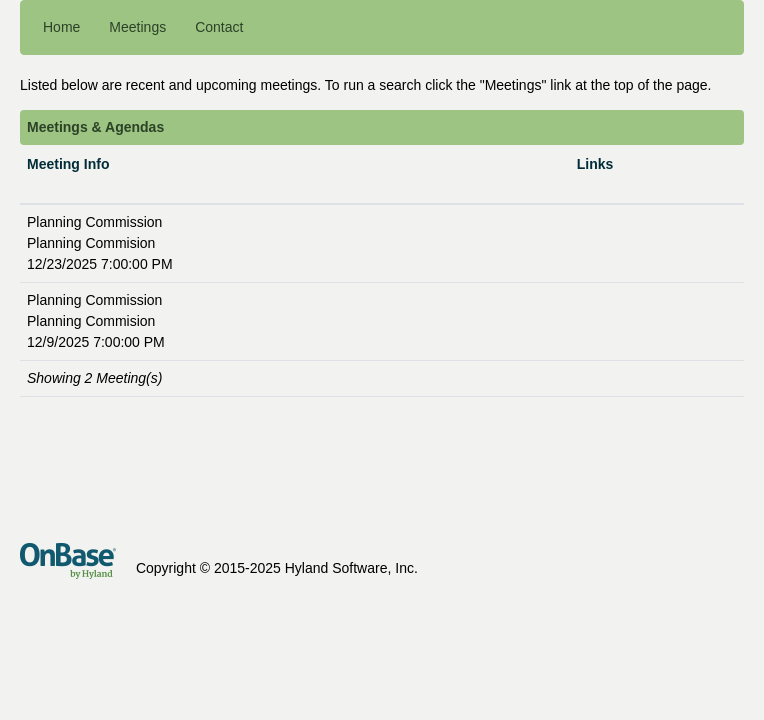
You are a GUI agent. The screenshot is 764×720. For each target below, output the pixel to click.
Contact (219, 27)
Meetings (137, 27)
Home (61, 27)
